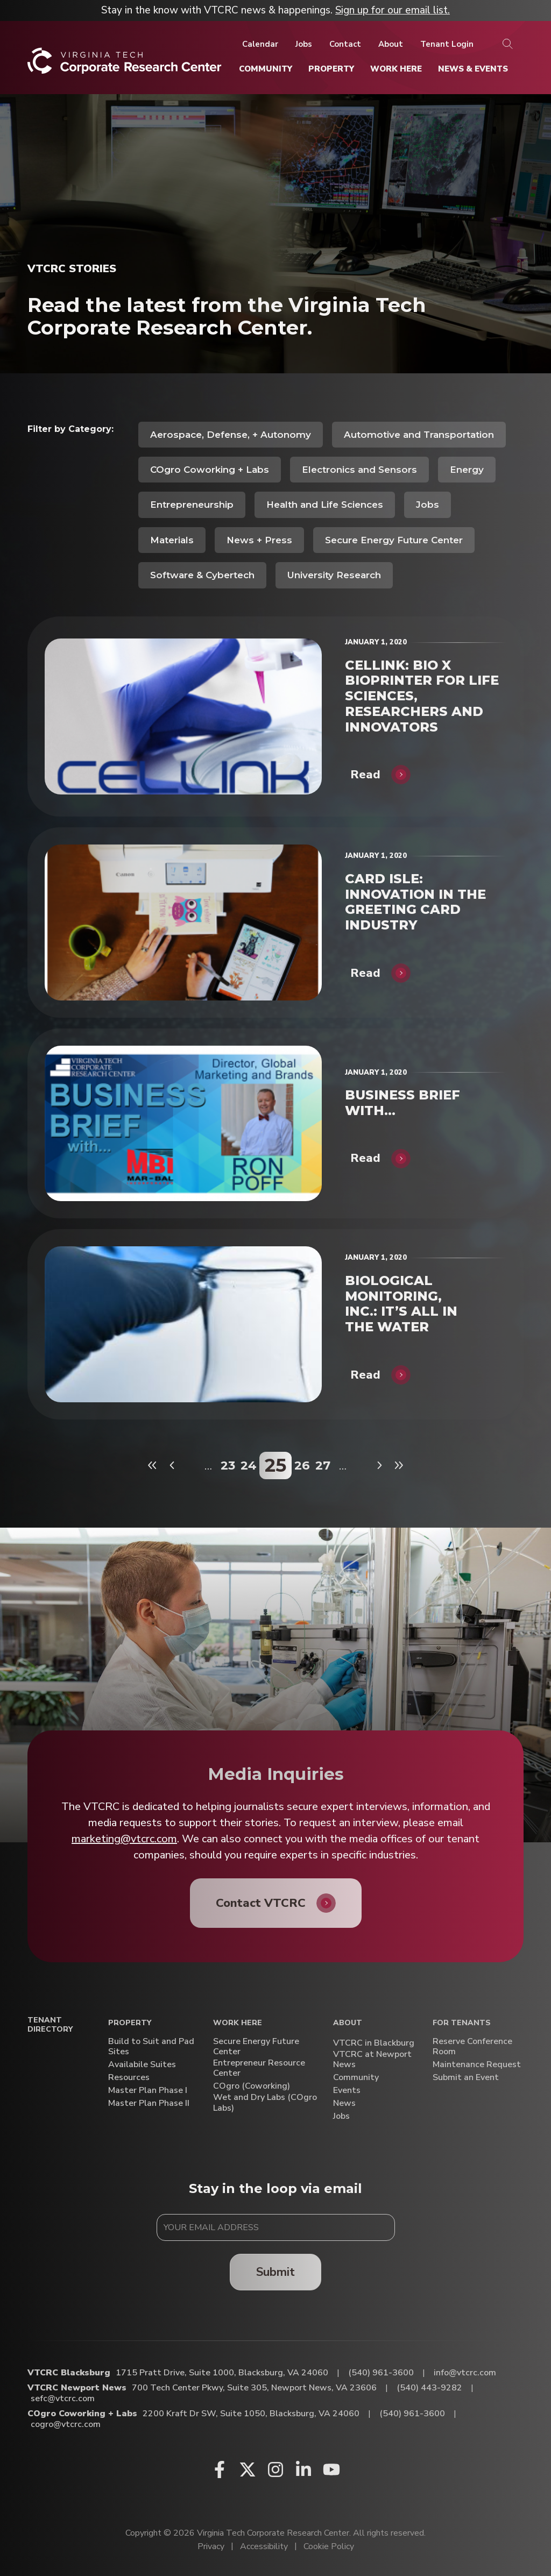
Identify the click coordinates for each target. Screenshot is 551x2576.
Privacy (210, 2546)
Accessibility (264, 2546)
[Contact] (345, 44)
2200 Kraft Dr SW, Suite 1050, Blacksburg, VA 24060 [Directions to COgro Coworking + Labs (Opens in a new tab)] (251, 2413)
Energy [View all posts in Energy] (467, 469)
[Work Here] (396, 68)
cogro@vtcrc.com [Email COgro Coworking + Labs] (66, 2424)
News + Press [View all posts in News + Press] (259, 540)
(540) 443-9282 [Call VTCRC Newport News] (429, 2388)
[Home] (124, 64)
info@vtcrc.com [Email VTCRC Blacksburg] (465, 2373)
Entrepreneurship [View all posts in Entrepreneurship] (192, 504)
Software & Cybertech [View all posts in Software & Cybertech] (202, 575)
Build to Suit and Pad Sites (151, 2046)
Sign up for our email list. (392, 10)
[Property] (331, 68)
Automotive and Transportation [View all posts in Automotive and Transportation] (419, 434)
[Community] (266, 68)
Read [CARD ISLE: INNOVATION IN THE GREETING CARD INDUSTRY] (365, 973)
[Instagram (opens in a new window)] (275, 2469)
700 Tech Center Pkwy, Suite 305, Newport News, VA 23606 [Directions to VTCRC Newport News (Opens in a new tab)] (254, 2388)
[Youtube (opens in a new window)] (331, 2469)
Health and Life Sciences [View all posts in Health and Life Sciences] (324, 504)
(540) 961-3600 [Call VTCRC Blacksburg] (381, 2373)
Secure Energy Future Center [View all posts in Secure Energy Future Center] (394, 540)
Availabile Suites (142, 2065)
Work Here (237, 2023)
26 (302, 1465)
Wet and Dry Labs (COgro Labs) (265, 2102)
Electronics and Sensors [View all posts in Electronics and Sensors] (359, 469)
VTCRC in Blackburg (373, 2043)
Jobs (341, 2116)
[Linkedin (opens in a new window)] (303, 2469)
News (344, 2103)
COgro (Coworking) (251, 2086)
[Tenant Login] (447, 44)
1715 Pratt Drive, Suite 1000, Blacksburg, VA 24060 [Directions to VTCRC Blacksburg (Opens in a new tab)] (222, 2373)
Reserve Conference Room (472, 2046)
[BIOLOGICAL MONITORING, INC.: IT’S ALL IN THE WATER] (183, 1324)
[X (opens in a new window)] (248, 2469)
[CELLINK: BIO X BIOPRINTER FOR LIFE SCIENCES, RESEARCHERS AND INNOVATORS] (183, 716)
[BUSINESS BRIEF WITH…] (183, 1123)
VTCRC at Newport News (372, 2059)
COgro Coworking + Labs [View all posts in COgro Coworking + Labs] (209, 469)
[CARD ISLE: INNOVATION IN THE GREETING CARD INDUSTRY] (183, 922)
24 (249, 1465)
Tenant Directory (50, 2025)
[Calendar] (260, 44)
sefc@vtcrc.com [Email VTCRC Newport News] (63, 2398)
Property (129, 2023)
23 (228, 1465)
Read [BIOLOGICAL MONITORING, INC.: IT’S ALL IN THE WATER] (365, 1375)
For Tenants (462, 2023)
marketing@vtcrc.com (124, 1839)
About (347, 2023)
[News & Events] (473, 68)
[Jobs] (304, 44)
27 (322, 1465)
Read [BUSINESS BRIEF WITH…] (365, 1158)
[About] (391, 44)
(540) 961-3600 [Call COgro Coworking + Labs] (412, 2413)
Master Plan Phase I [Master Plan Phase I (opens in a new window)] (147, 2090)
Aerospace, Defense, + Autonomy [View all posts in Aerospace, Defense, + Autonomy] (230, 434)
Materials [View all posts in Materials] (172, 540)
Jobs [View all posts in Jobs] (427, 504)
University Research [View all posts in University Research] (334, 575)
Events (347, 2090)
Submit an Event (466, 2078)
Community (356, 2078)
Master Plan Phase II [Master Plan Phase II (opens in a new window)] (148, 2103)
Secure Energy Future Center (256, 2046)
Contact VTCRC (261, 1903)
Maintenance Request (477, 2065)
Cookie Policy (328, 2546)
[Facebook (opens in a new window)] (220, 2469)
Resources (129, 2078)
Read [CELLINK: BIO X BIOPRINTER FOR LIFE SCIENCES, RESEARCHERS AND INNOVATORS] (365, 775)
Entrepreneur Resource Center (259, 2068)
